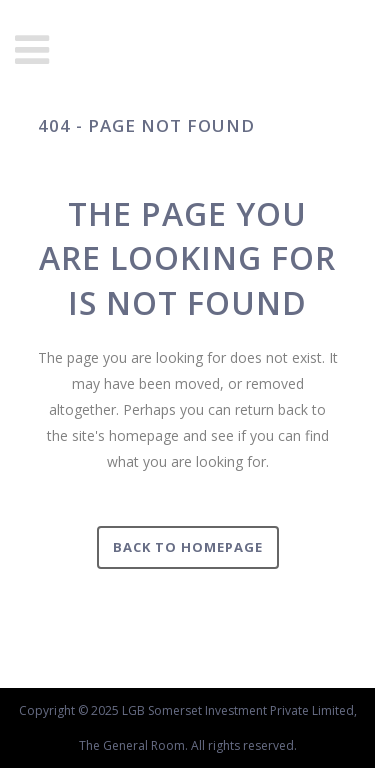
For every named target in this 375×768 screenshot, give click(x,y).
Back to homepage (188, 547)
